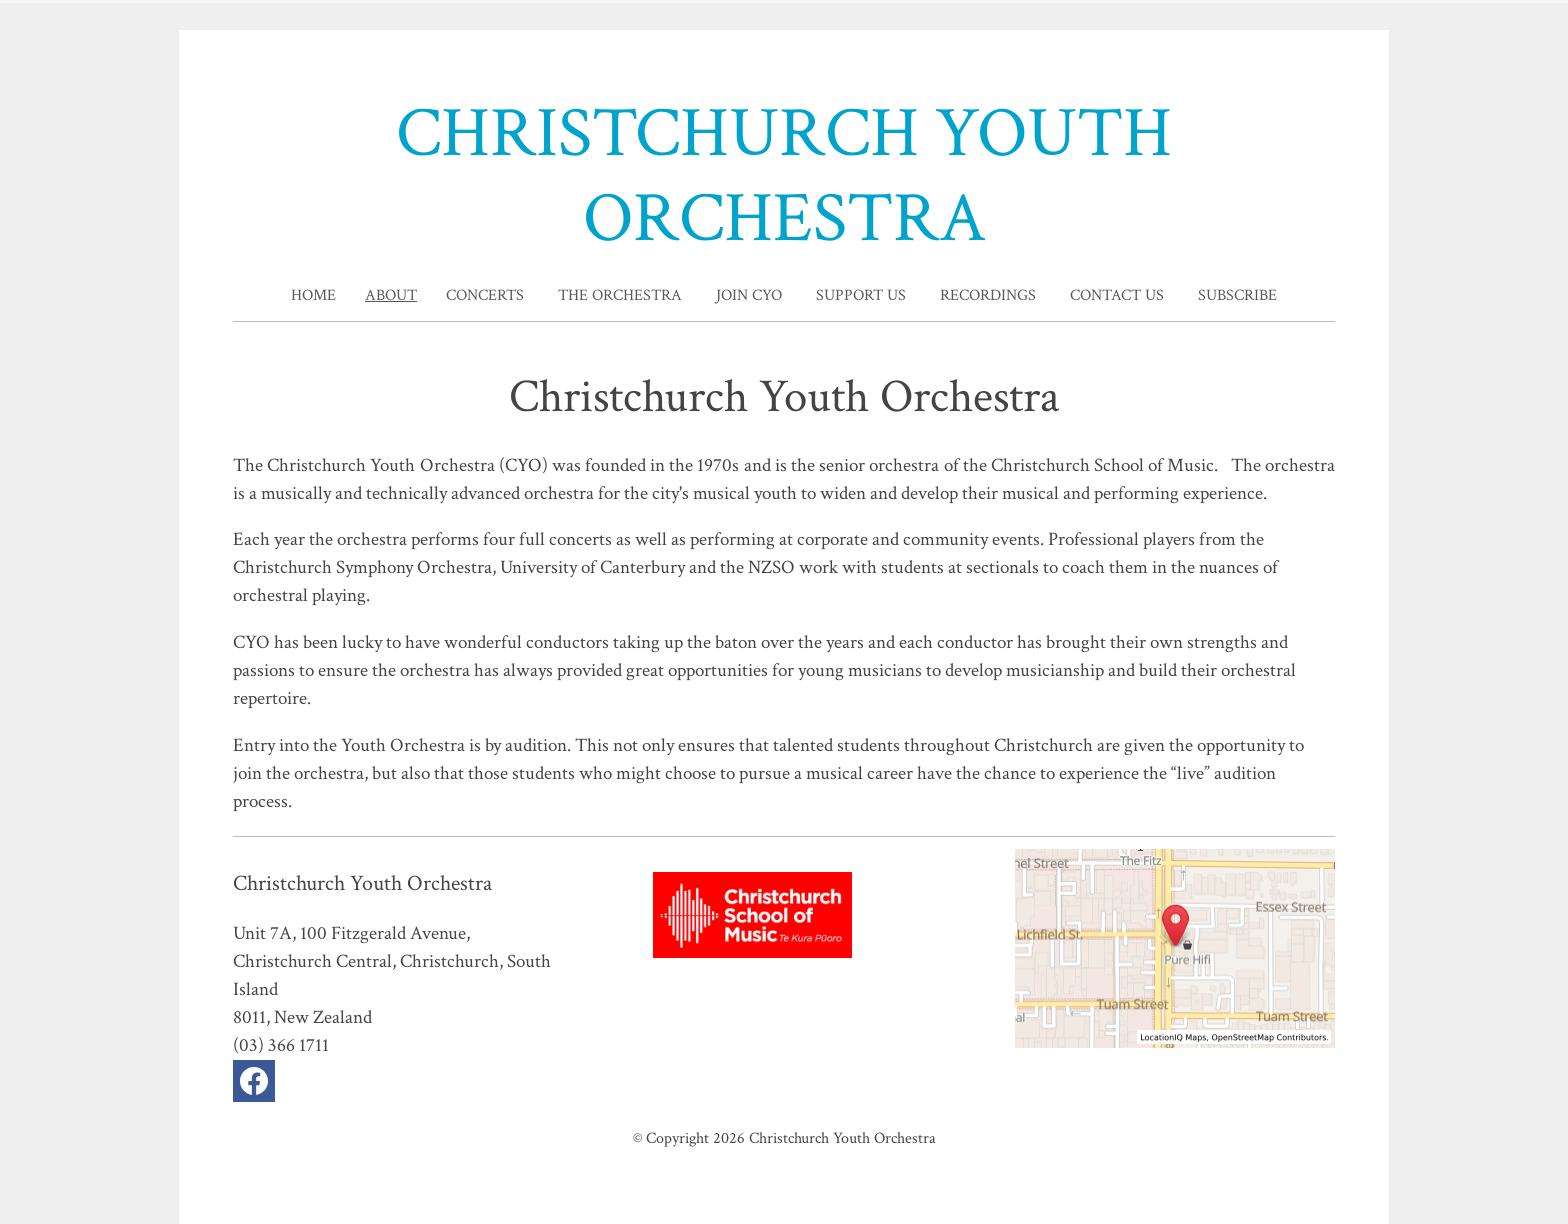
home (313, 295)
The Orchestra (620, 295)
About (391, 295)
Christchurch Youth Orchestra (842, 1138)
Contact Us (1117, 295)
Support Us (861, 295)
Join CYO (749, 295)
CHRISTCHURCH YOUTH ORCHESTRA (784, 176)
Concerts (485, 295)
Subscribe (1237, 295)
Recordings (988, 295)
